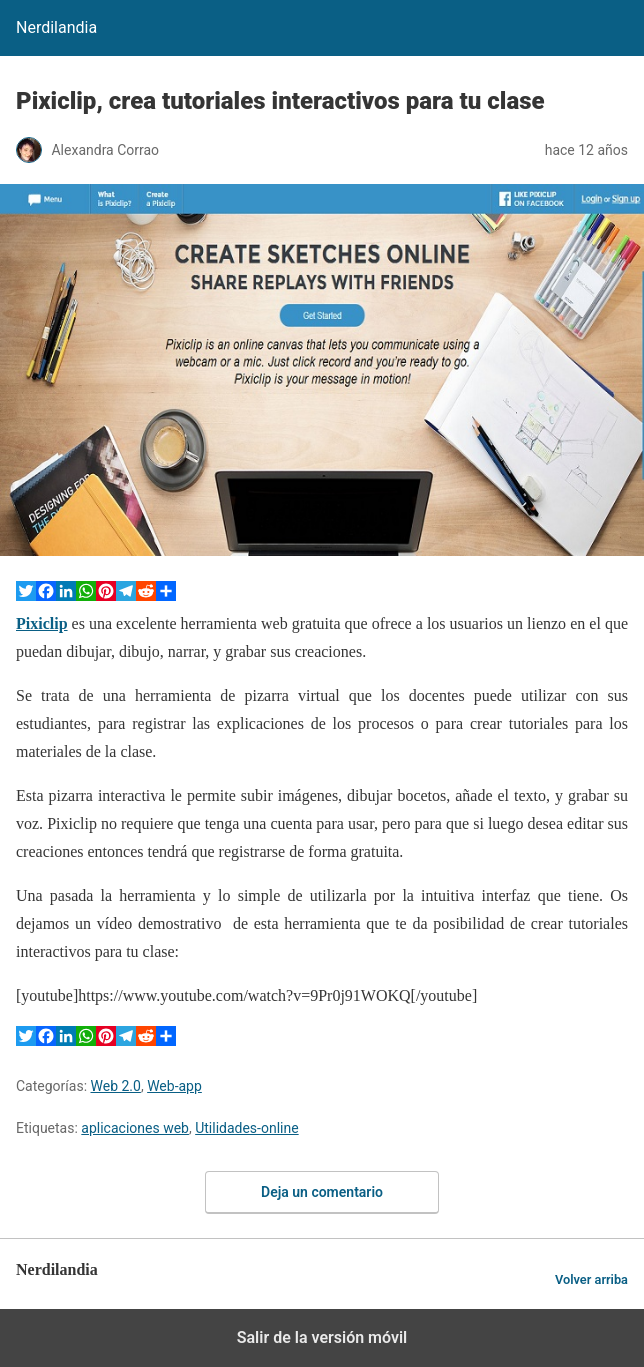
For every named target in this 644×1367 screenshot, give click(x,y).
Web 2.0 (116, 1086)
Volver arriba (591, 1279)
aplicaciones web (135, 1128)
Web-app (174, 1086)
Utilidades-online (246, 1128)
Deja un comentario (322, 1192)
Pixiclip (42, 623)
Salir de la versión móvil (322, 1337)
